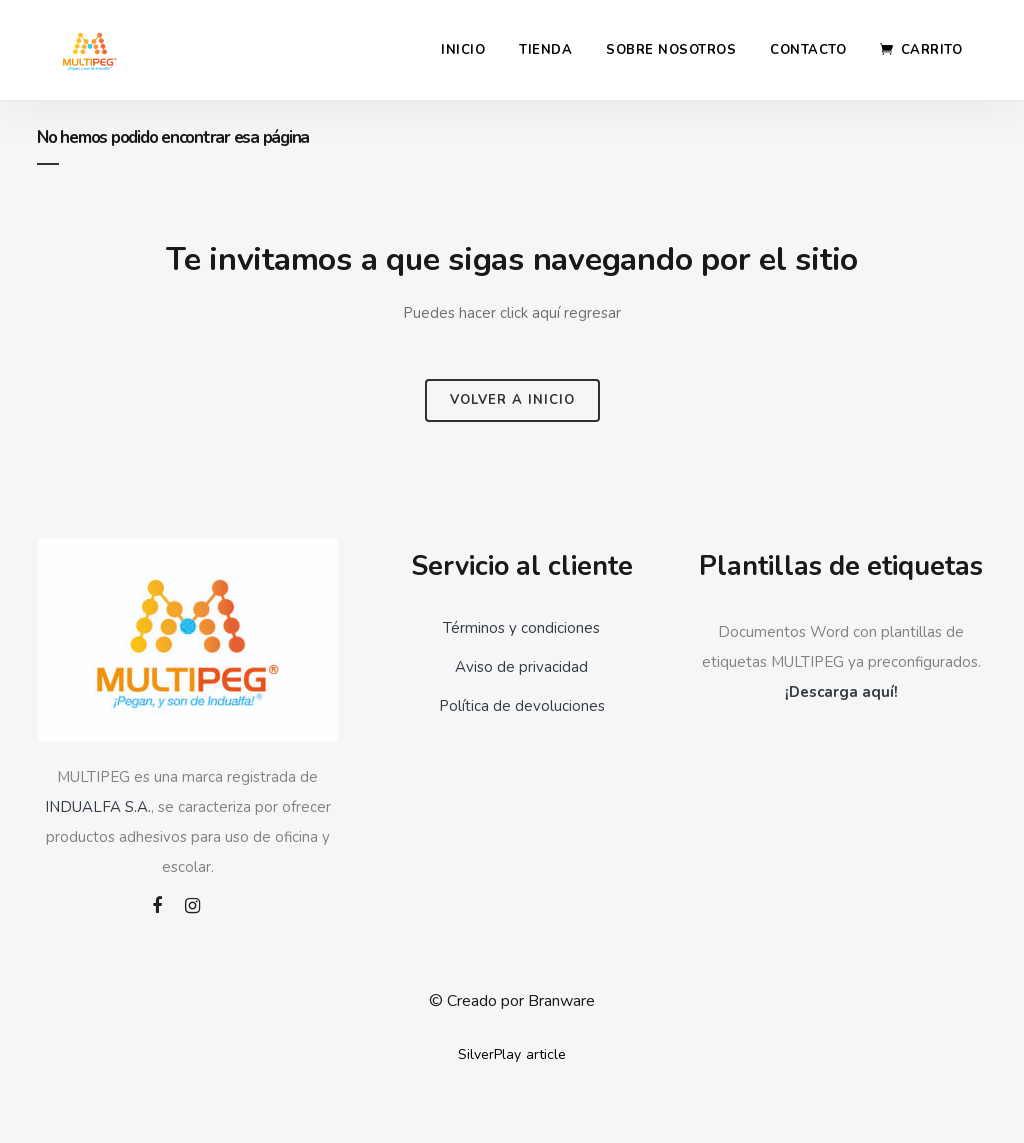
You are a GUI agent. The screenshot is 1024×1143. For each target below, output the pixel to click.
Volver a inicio (512, 400)
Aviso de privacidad (521, 667)
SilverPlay (489, 1054)
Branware (561, 1001)
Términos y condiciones (521, 628)
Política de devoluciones (522, 706)
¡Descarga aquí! (841, 692)
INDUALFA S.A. (98, 807)
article (546, 1054)
